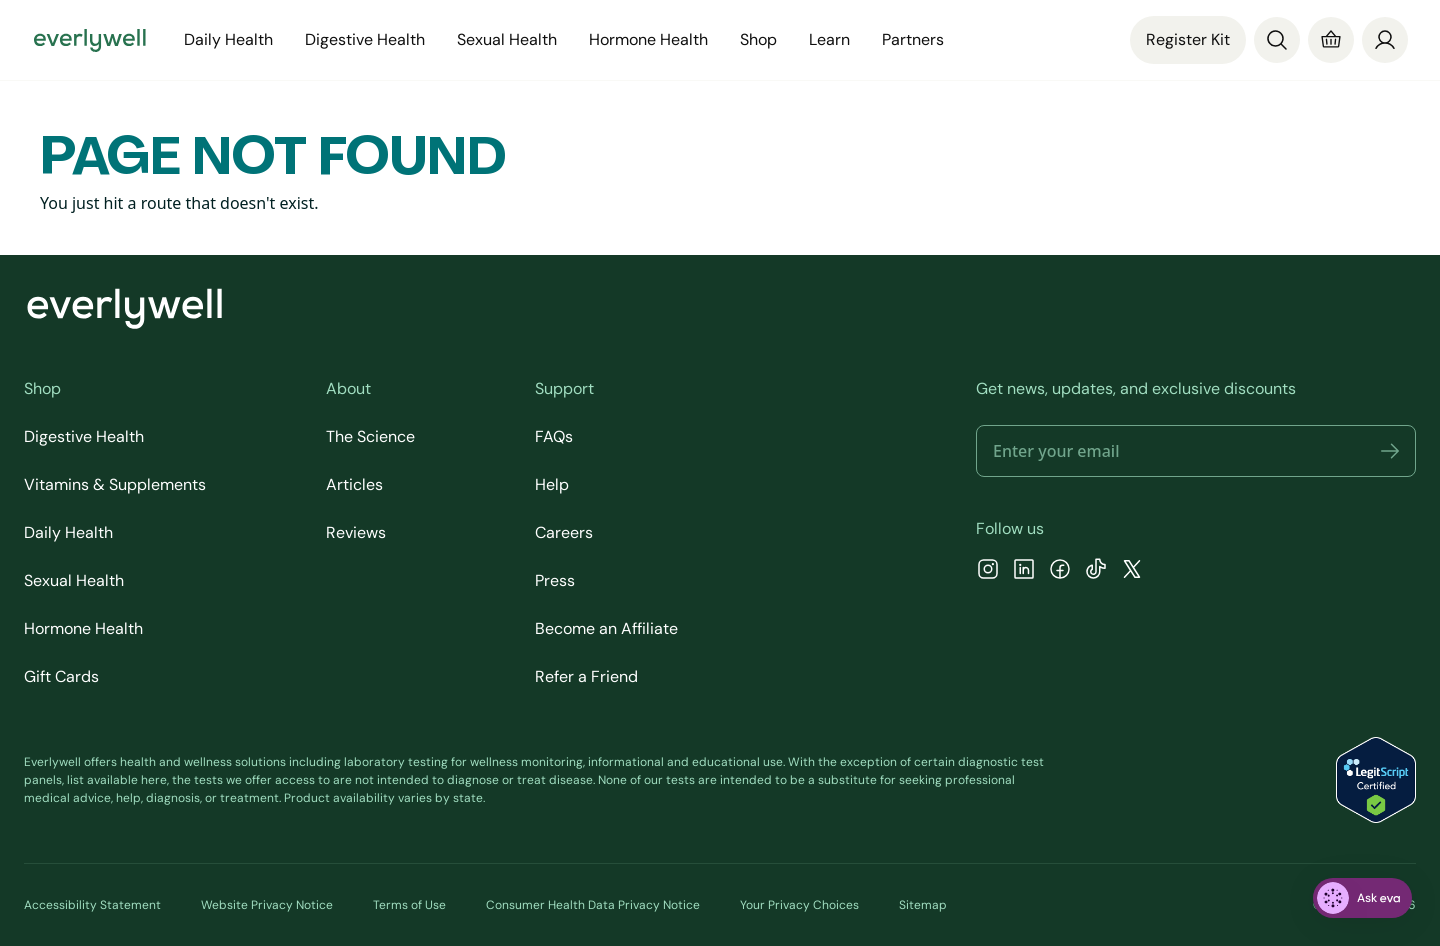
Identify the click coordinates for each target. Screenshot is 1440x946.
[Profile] (1385, 40)
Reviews (356, 532)
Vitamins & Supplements (115, 484)
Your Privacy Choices (799, 905)
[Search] (1277, 40)
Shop (758, 39)
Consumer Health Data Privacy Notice (593, 905)
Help (552, 484)
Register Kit (1188, 39)
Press (555, 580)
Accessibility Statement (92, 905)
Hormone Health (648, 39)
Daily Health (228, 39)
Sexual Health (507, 39)
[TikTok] (1096, 571)
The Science (370, 436)
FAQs (554, 436)
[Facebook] (1060, 571)
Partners (913, 39)
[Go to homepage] (90, 40)
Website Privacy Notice (267, 905)
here (154, 780)
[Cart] (1331, 40)
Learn (829, 39)
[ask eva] (1362, 898)
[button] (1390, 451)
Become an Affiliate (606, 628)
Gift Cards (61, 676)
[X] (1132, 571)
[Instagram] (988, 571)
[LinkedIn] (1024, 571)
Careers (564, 532)
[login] (1385, 40)
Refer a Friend (586, 676)
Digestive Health (365, 39)
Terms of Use (409, 905)
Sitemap (923, 905)
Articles (354, 484)
